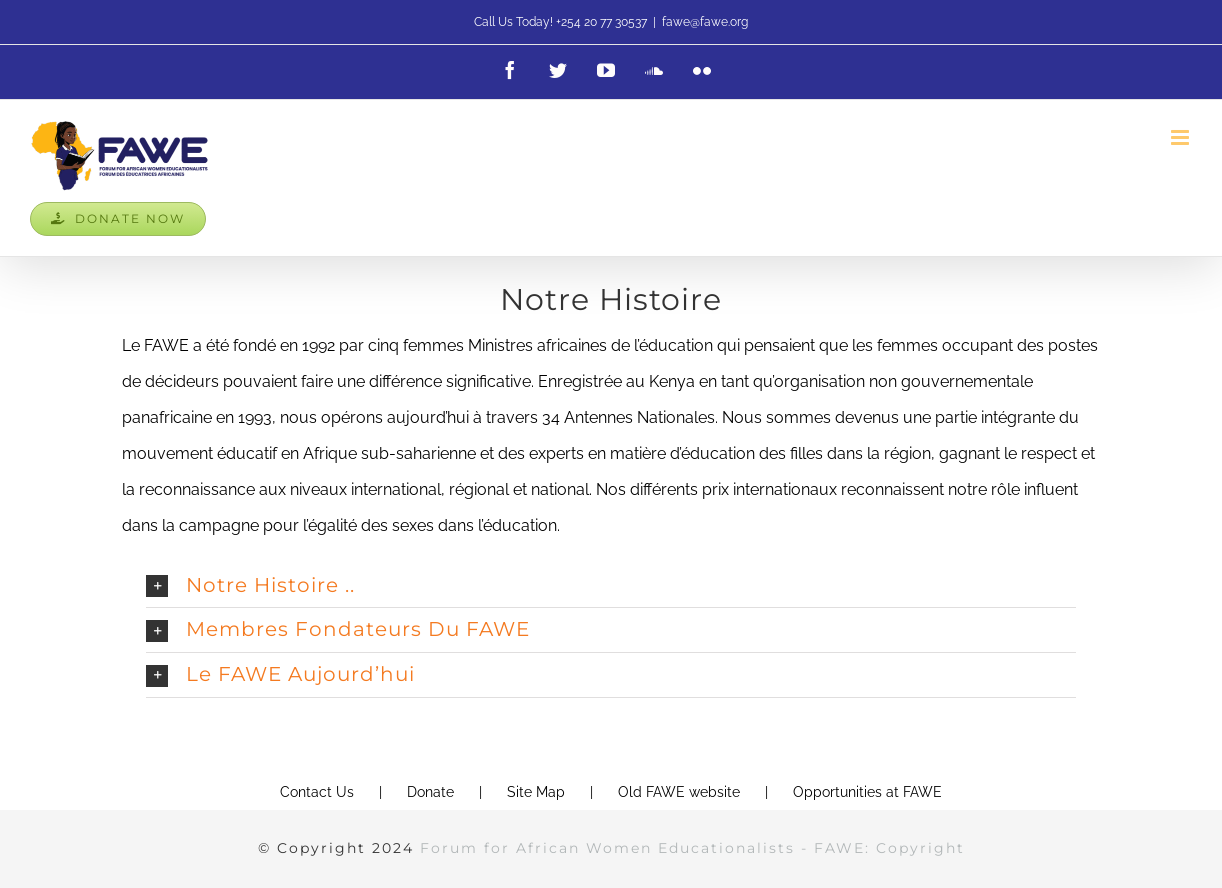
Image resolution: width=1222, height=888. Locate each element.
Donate (430, 792)
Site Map (536, 792)
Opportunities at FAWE (867, 792)
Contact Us (317, 792)
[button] (611, 586)
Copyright (920, 848)
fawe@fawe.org (705, 22)
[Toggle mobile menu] (1181, 137)
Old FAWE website (679, 792)
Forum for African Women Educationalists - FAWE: (648, 848)
